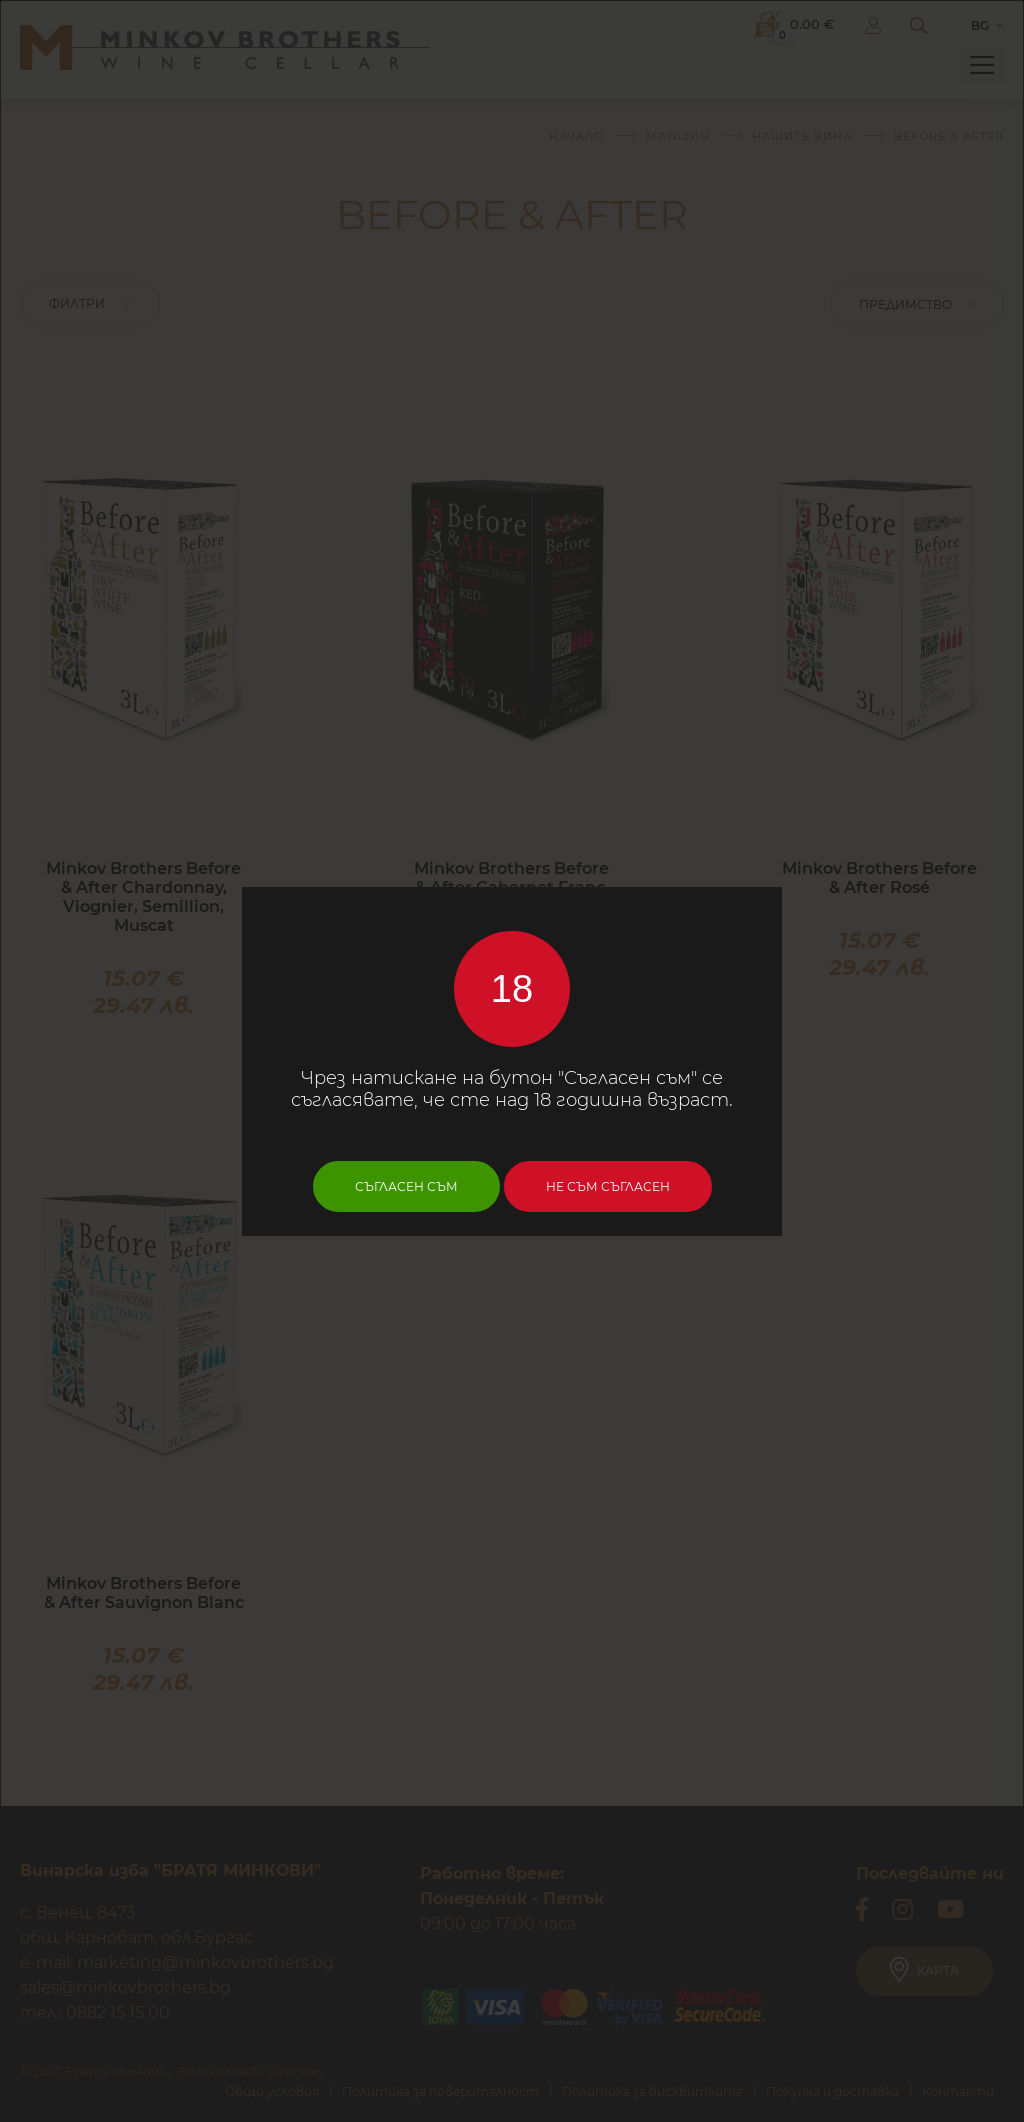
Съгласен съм (406, 1186)
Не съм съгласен (608, 1186)
